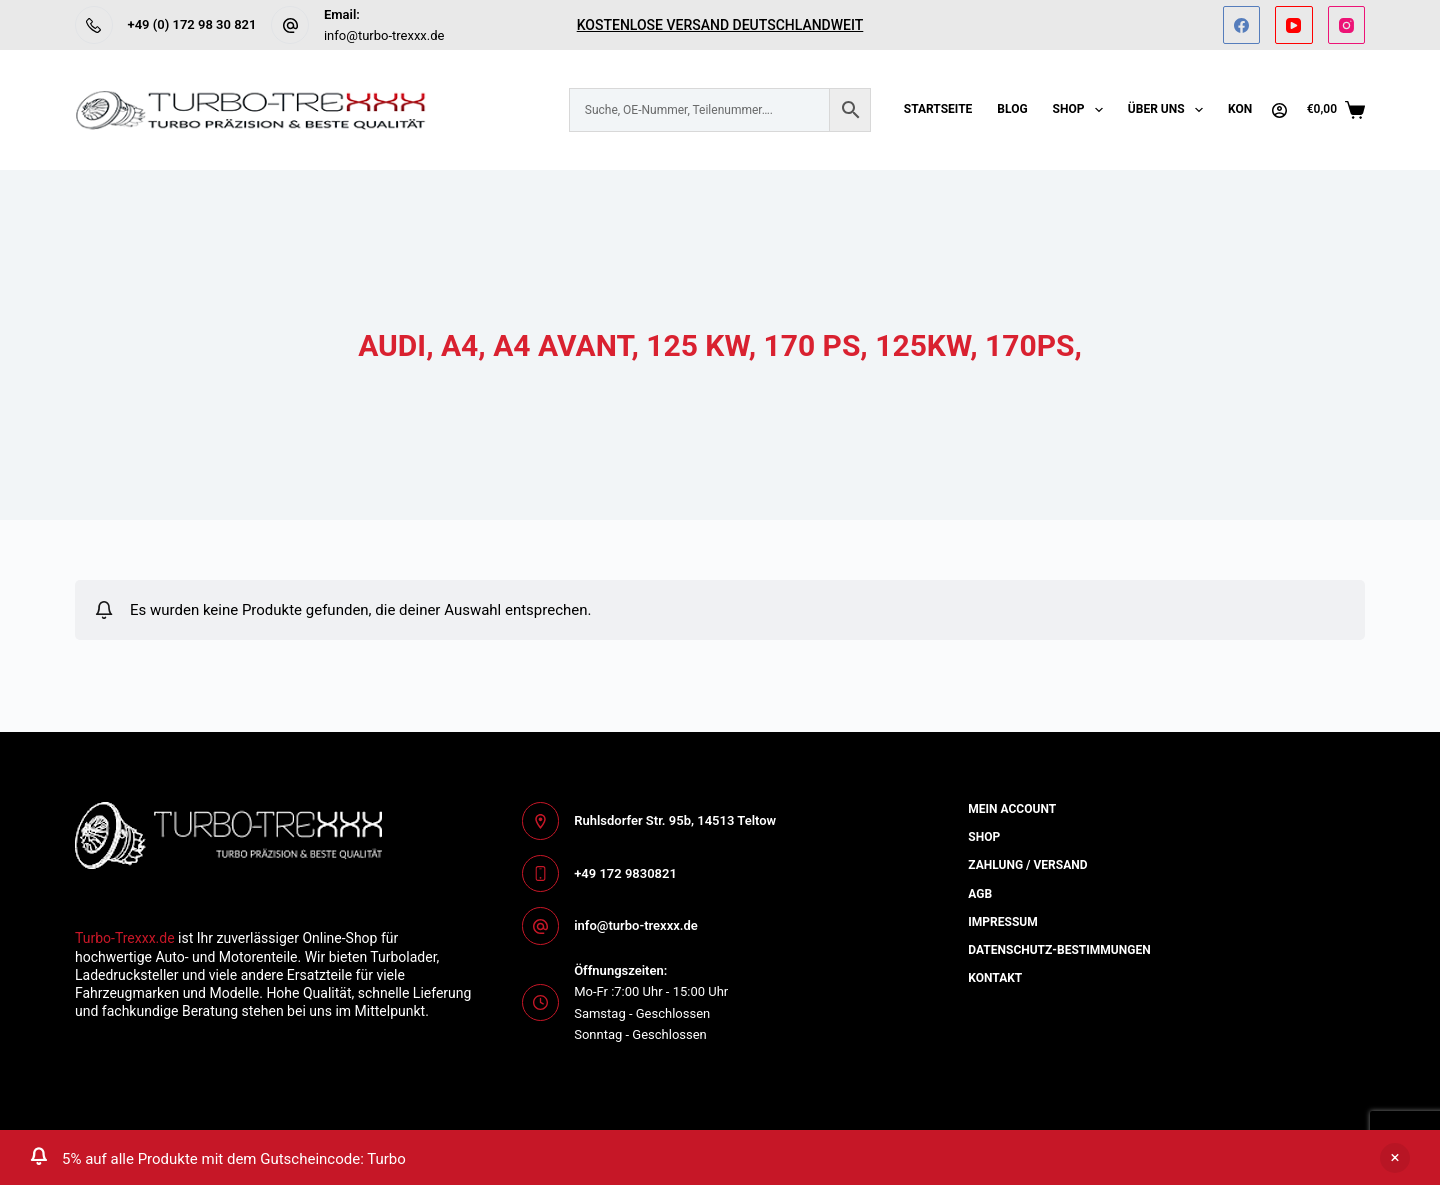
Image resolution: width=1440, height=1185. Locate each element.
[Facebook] (1242, 25)
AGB (980, 894)
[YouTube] (1294, 25)
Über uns (1169, 110)
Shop (1082, 110)
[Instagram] (1347, 25)
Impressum (1002, 922)
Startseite (938, 109)
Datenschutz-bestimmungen (1059, 950)
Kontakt (995, 978)
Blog (1012, 109)
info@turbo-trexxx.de (384, 35)
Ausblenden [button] (1395, 1158)
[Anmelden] (1279, 110)
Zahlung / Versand (1027, 865)
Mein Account (1012, 809)
